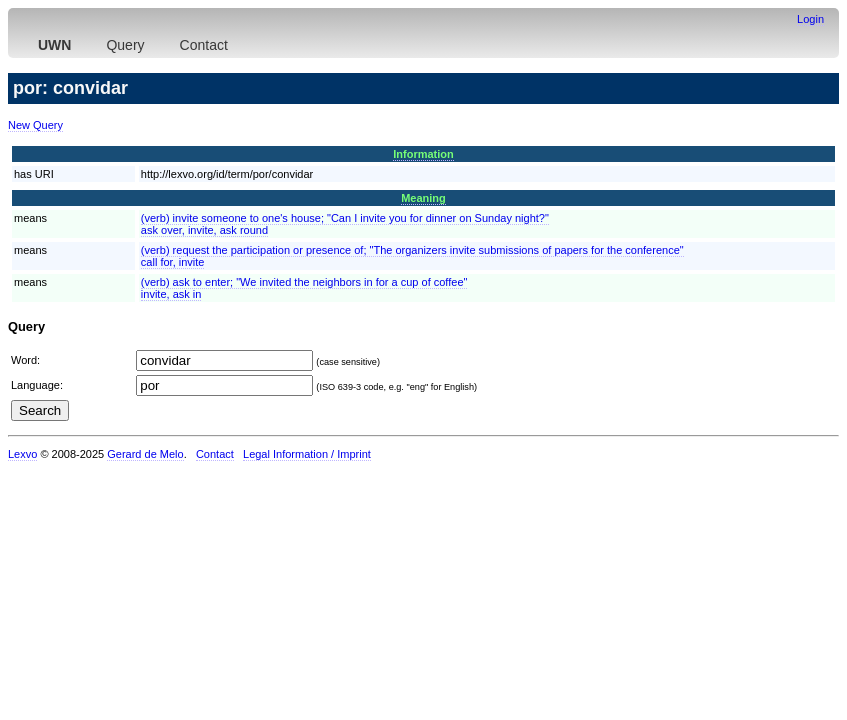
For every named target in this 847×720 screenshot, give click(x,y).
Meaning (423, 198)
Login (810, 19)
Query (125, 45)
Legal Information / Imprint (307, 454)
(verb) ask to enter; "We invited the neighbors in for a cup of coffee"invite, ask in (304, 288)
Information (423, 154)
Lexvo (22, 454)
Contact (204, 45)
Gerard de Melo (145, 454)
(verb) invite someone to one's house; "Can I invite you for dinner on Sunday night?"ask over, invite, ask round (345, 224)
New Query (35, 125)
